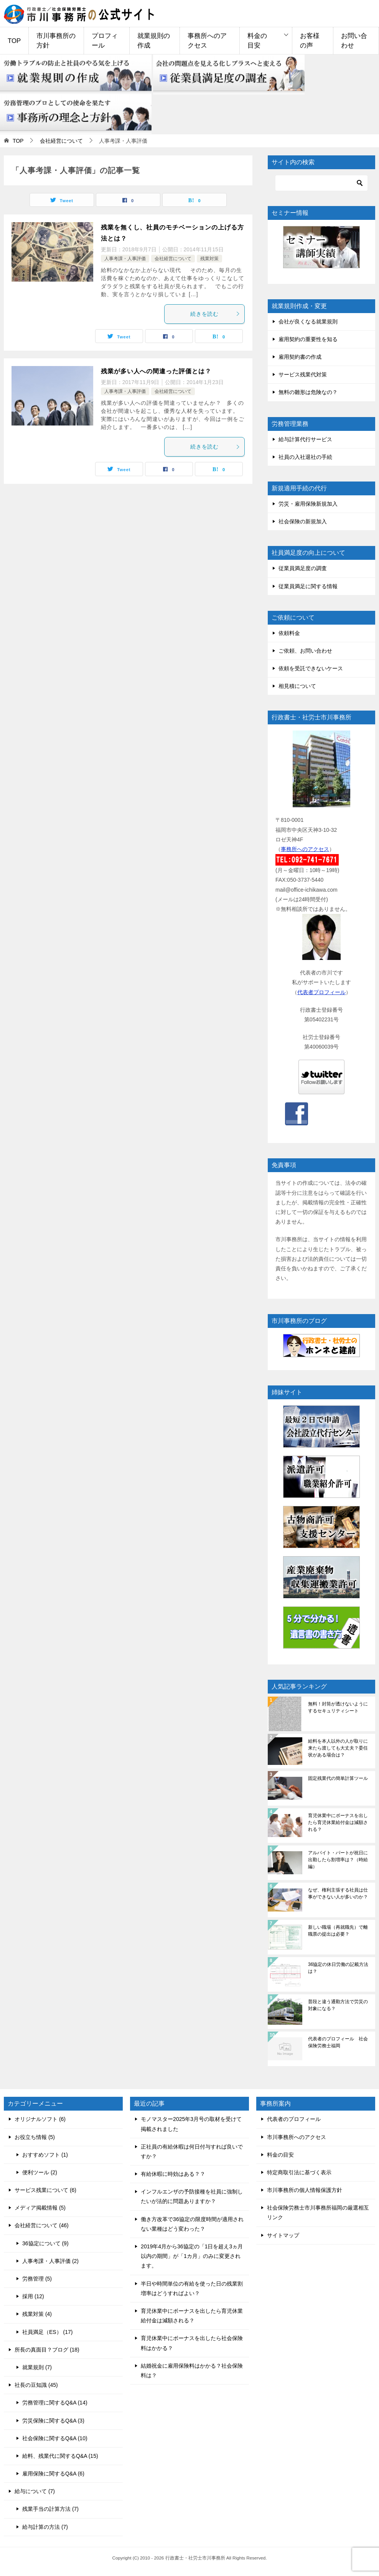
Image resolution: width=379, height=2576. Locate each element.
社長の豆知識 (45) (36, 2385)
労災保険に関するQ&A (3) (53, 2421)
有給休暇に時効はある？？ (173, 2174)
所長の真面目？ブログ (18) (47, 2350)
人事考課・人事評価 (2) (50, 2261)
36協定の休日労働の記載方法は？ (338, 1968)
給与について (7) (35, 2491)
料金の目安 (257, 40)
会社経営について (173, 258)
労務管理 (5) (37, 2279)
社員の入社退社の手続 (305, 457)
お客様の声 (310, 40)
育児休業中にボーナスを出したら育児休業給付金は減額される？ (338, 1822)
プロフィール (105, 40)
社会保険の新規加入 (302, 521)
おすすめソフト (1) (45, 2155)
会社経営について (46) (42, 2225)
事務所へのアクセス (207, 40)
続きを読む (215, 314)
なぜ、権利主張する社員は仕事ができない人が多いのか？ (338, 1893)
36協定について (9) (45, 2243)
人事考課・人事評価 (125, 258)
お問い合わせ (354, 40)
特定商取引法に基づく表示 (299, 2172)
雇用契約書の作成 (299, 357)
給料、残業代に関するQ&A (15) (60, 2456)
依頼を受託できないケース (310, 668)
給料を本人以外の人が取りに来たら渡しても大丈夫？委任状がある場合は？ (338, 1748)
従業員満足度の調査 (302, 568)
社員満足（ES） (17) (47, 2332)
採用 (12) (33, 2296)
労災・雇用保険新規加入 (308, 504)
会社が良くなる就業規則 (308, 321)
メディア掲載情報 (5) (40, 2208)
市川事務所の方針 (56, 40)
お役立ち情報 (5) (35, 2137)
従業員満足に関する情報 (308, 586)
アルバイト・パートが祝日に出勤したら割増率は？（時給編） (338, 1859)
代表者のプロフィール (294, 2119)
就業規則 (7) (37, 2367)
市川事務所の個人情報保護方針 (304, 2190)
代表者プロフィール (321, 992)
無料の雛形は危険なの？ (308, 392)
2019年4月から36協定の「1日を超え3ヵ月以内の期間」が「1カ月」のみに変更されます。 (192, 2256)
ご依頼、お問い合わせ (305, 651)
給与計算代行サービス (305, 439)
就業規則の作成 (153, 40)
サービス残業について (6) (45, 2190)
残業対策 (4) (37, 2314)
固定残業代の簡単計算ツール (338, 1778)
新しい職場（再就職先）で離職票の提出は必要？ (338, 1931)
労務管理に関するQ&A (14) (54, 2403)
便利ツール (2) (39, 2172)
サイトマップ (283, 2235)
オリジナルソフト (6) (40, 2119)
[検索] (321, 183)
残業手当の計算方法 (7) (50, 2509)
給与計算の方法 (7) (45, 2527)
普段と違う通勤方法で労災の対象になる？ (338, 2005)
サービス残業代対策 (302, 374)
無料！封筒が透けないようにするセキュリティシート (338, 1707)
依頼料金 (289, 633)
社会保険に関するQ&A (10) (54, 2438)
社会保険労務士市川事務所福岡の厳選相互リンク (318, 2212)
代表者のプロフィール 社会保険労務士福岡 (338, 2042)
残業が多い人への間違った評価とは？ (156, 371)
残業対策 (209, 258)
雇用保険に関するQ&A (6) (53, 2473)
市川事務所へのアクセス (296, 2137)
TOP (14, 41)
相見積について (297, 686)
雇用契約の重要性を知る (308, 339)
